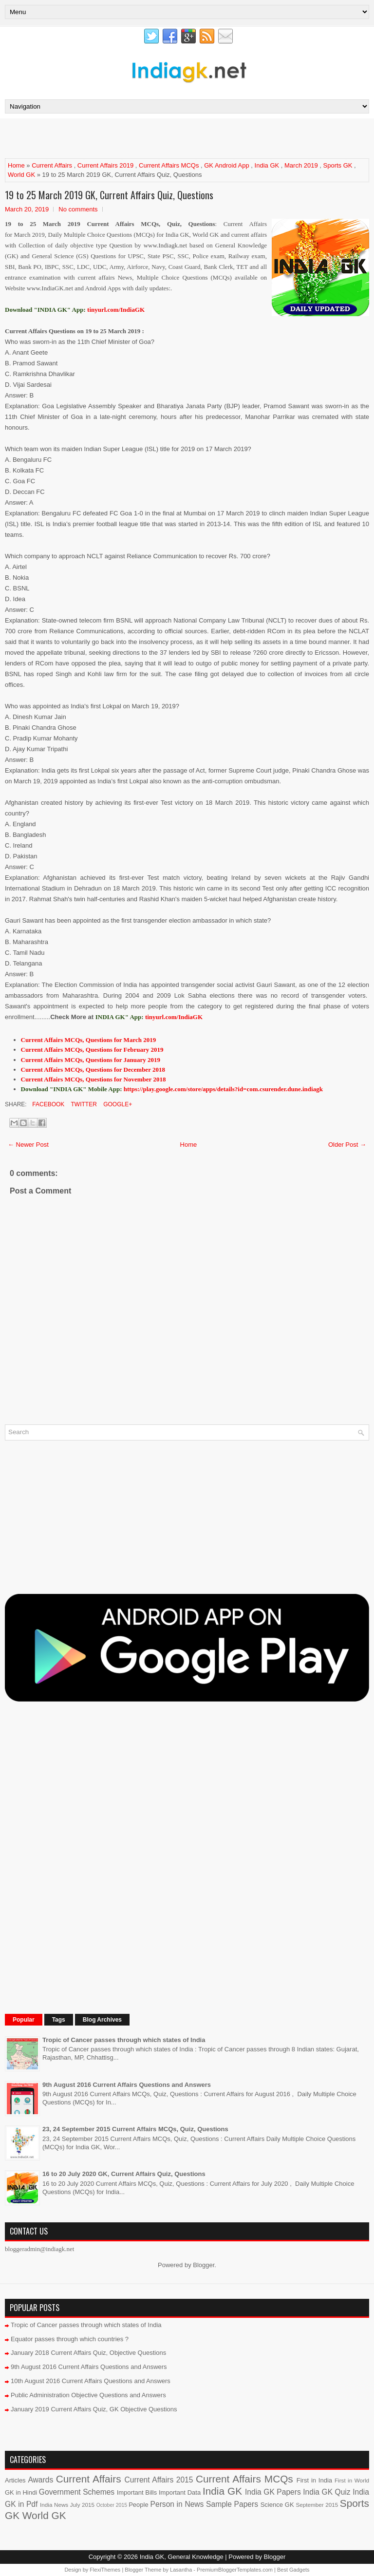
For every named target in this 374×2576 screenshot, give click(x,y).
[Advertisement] (119, 137)
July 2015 (82, 2504)
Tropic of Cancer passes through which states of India (123, 2040)
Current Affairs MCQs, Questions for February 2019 (92, 1049)
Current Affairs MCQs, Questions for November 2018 (93, 1079)
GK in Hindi (21, 2492)
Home (16, 165)
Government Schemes (76, 2492)
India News (54, 2504)
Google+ (117, 1104)
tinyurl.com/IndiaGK (174, 1017)
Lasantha (181, 2570)
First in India (314, 2480)
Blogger (203, 2265)
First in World (352, 2480)
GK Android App (226, 165)
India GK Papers (273, 2492)
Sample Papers (232, 2504)
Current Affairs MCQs (169, 165)
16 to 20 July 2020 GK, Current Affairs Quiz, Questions (124, 2174)
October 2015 (111, 2505)
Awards (40, 2480)
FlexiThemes (105, 2570)
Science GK (277, 2504)
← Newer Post (28, 1144)
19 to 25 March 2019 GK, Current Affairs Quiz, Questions (109, 194)
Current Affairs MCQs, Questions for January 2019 (91, 1059)
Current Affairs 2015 (159, 2480)
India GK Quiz (326, 2492)
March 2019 (301, 165)
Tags (58, 2019)
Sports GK (338, 165)
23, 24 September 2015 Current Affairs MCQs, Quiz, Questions (135, 2129)
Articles (15, 2480)
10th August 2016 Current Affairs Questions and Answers (90, 2381)
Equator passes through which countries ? (70, 2339)
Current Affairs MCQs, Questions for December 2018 (93, 1069)
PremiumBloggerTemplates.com (235, 2570)
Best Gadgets (293, 2570)
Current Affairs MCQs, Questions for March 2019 (88, 1039)
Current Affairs (52, 165)
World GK (21, 174)
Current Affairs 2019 (105, 165)
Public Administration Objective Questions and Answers (88, 2395)
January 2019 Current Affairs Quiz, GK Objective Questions (94, 2409)
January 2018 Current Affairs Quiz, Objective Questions (88, 2352)
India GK (267, 165)
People (138, 2504)
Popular (24, 2019)
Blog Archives (102, 2019)
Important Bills (137, 2492)
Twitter (82, 1104)
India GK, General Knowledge (182, 2556)
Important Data (180, 2492)
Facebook (47, 1104)
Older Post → (347, 1144)
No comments (77, 209)
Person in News (177, 2504)
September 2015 (317, 2504)
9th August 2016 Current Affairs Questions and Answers (126, 2084)
